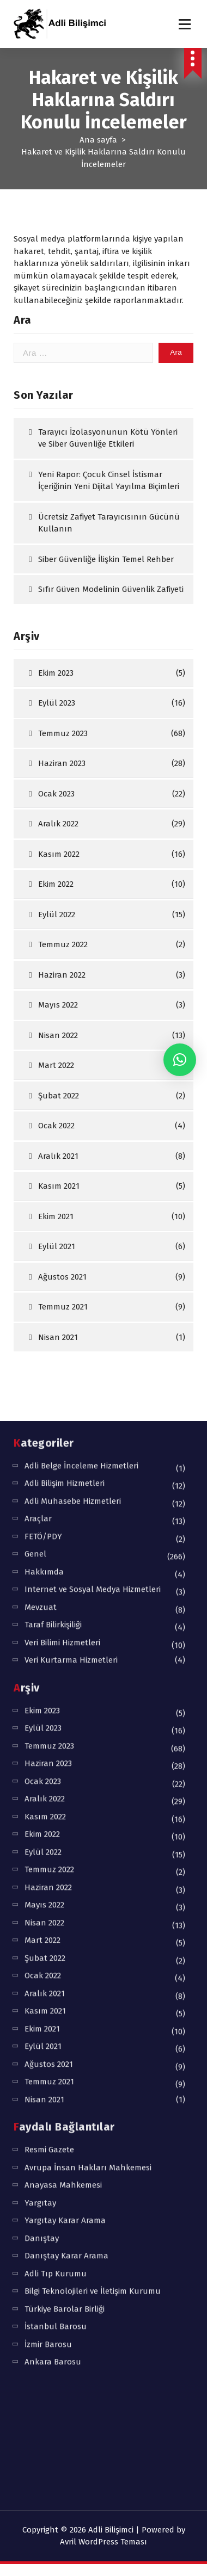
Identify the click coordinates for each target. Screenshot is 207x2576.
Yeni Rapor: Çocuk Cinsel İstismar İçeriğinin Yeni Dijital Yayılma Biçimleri (108, 544)
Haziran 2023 (62, 827)
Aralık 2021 (45, 1573)
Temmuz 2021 (49, 1662)
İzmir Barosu (48, 1924)
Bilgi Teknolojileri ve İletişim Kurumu (93, 1871)
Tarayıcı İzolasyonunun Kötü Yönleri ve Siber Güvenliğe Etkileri (108, 501)
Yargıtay (40, 1783)
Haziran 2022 (48, 1467)
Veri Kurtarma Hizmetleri (71, 1240)
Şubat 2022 (45, 1538)
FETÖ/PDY (43, 1116)
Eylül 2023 (56, 766)
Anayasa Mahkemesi (63, 1765)
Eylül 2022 (43, 1432)
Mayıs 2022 (44, 1485)
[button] (179, 1059)
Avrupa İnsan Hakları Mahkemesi (88, 1747)
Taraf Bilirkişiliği (53, 1205)
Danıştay (42, 1818)
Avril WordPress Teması (103, 2542)
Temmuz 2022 (49, 1450)
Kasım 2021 (45, 1591)
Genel (35, 1134)
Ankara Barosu (53, 1942)
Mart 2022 (42, 1520)
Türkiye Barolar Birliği (65, 1889)
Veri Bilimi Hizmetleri (62, 1222)
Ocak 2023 (56, 857)
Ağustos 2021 (49, 1644)
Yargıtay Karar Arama (65, 1801)
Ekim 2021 (42, 1609)
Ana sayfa (98, 140)
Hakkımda (44, 1152)
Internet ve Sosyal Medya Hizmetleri (93, 1170)
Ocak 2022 (43, 1556)
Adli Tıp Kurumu (56, 1853)
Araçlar (38, 1099)
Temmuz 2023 (63, 796)
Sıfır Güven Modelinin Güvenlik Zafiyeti (111, 653)
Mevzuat (41, 1187)
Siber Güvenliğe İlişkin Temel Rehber (106, 622)
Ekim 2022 (56, 948)
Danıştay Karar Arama (66, 1836)
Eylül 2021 (43, 1627)
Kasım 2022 (59, 917)
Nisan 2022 (44, 1503)
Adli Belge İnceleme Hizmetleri (81, 1046)
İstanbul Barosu (56, 1907)
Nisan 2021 (44, 1679)
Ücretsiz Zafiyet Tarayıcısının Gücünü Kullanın (109, 586)
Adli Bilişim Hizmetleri (65, 1063)
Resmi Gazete (49, 1730)
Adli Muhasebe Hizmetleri (73, 1081)
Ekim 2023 (56, 736)
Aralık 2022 (58, 887)
